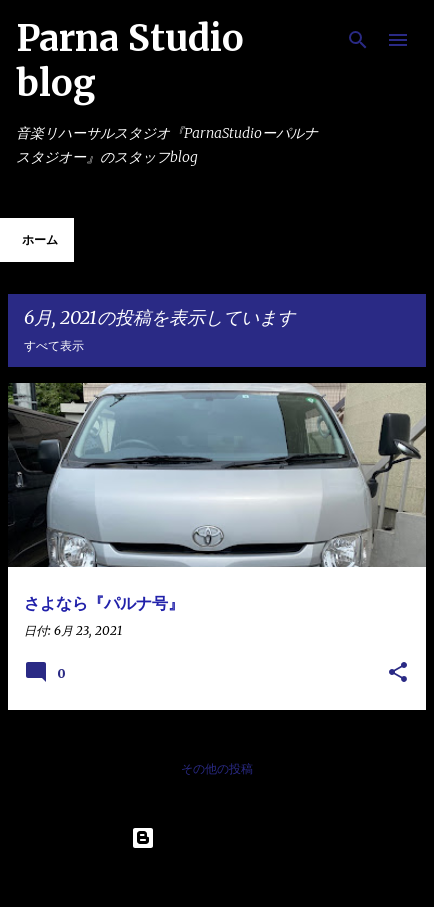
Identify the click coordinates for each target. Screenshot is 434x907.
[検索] (358, 40)
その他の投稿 (217, 768)
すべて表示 (54, 345)
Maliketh (269, 879)
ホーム (40, 239)
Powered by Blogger (217, 838)
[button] (398, 673)
